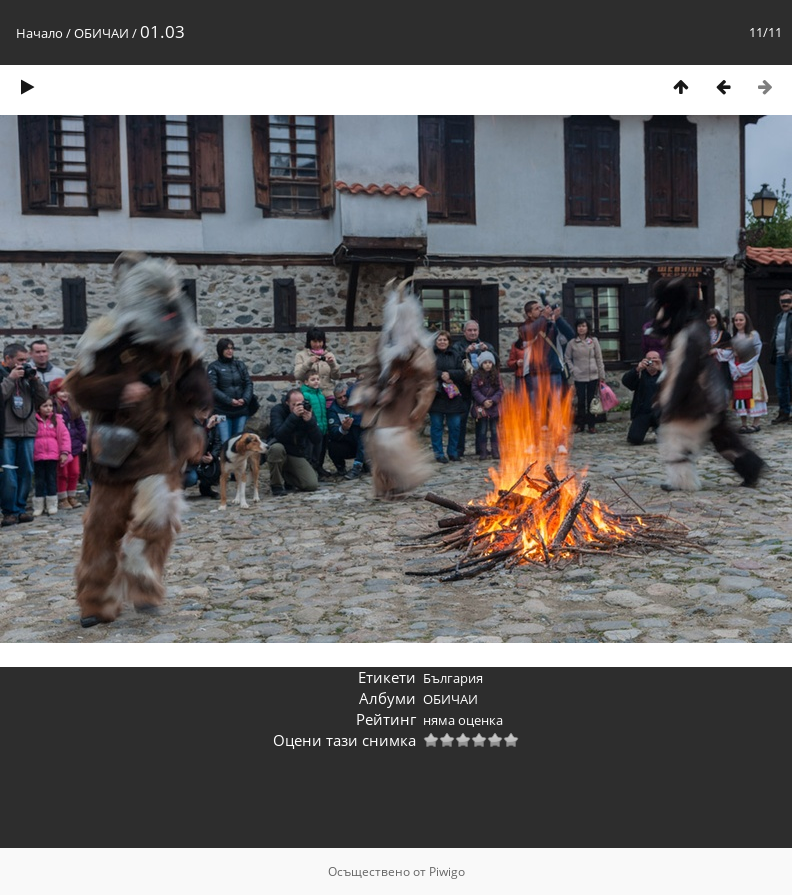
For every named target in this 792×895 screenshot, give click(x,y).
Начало (39, 33)
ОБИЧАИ (101, 33)
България (453, 678)
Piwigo (447, 871)
